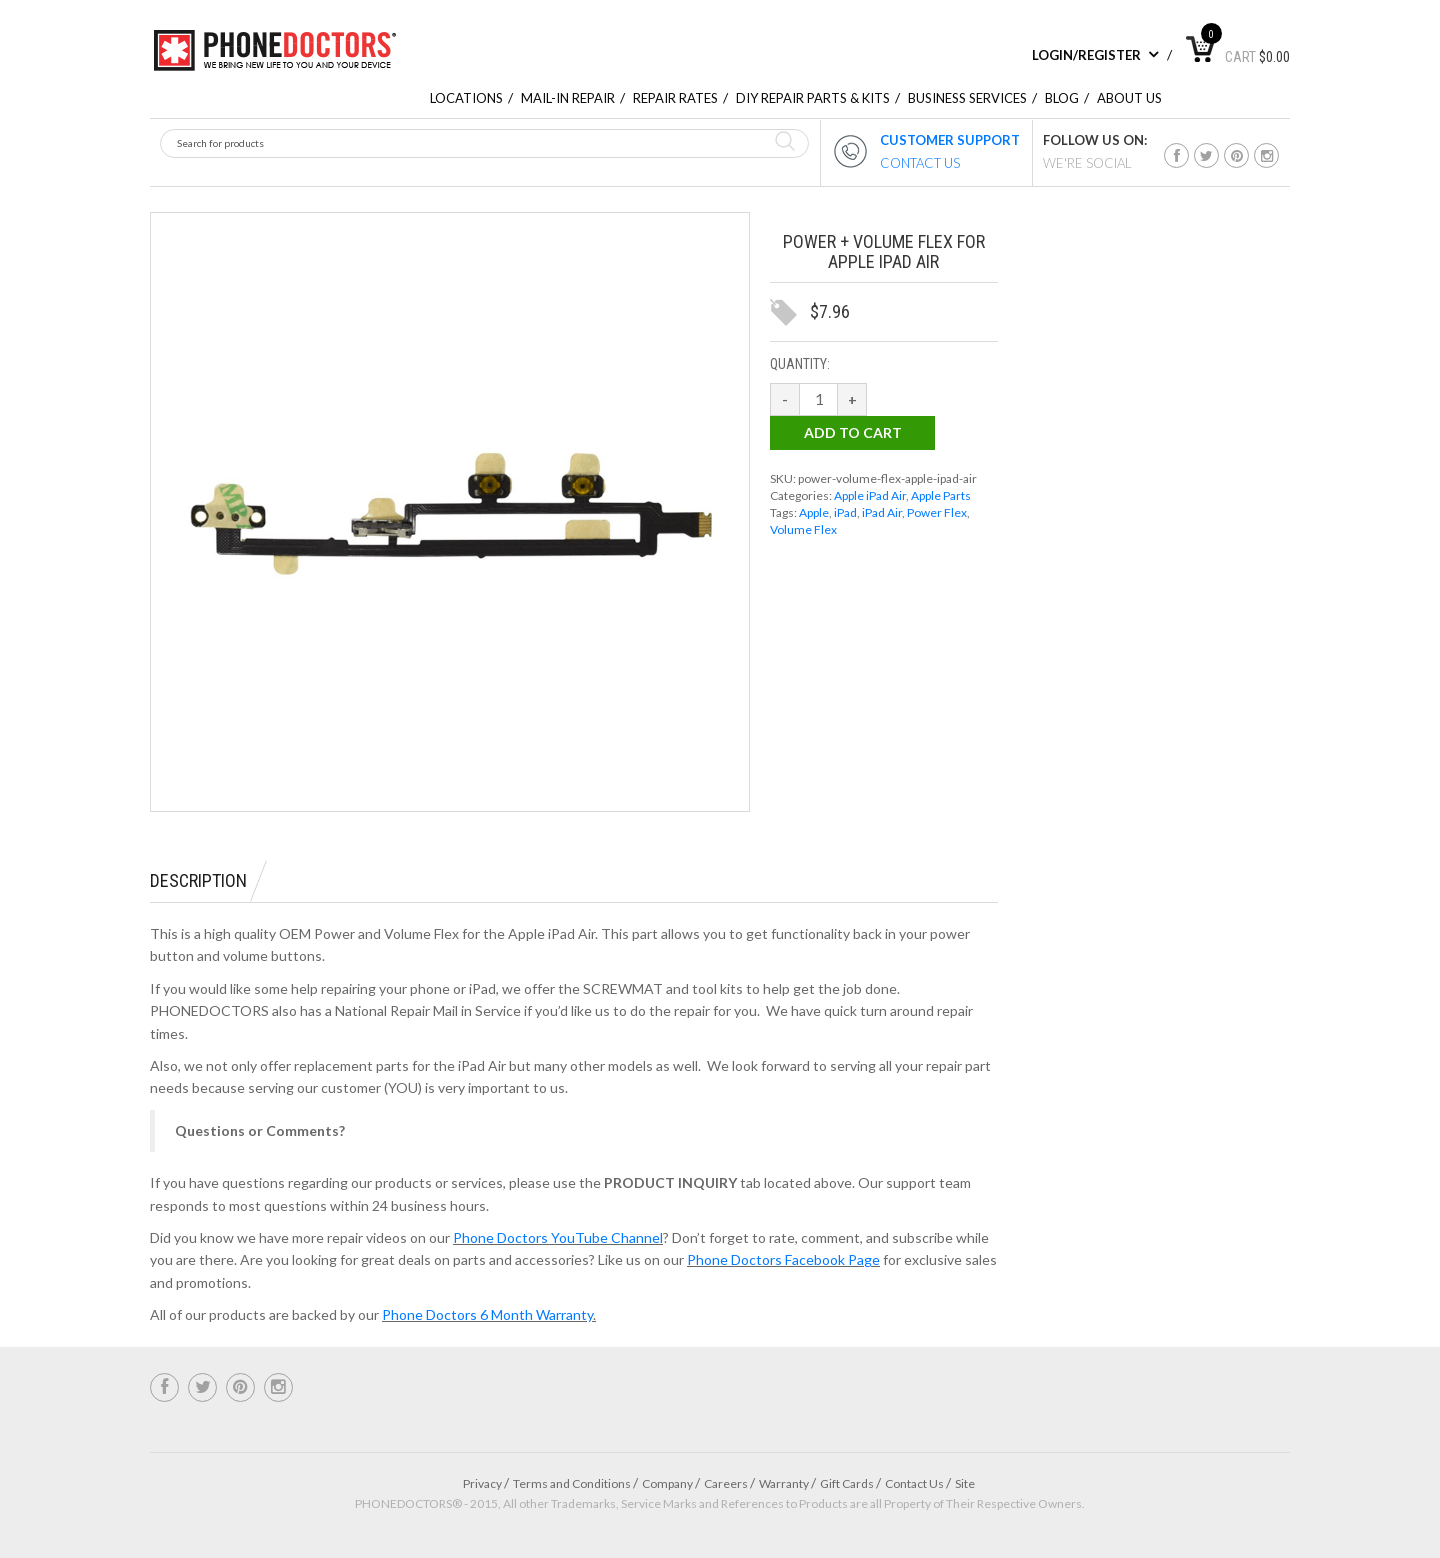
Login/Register (1095, 55)
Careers (726, 1483)
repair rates (675, 98)
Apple (814, 512)
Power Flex (937, 512)
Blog (1062, 98)
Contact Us (914, 1483)
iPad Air (882, 512)
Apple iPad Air (870, 495)
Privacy (482, 1483)
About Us (1129, 98)
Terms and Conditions (572, 1483)
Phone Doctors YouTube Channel (558, 1237)
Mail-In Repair (568, 98)
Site (965, 1483)
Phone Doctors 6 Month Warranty (487, 1314)
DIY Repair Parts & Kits (813, 98)
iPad (845, 512)
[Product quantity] (819, 399)
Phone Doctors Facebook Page (783, 1259)
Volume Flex (803, 529)
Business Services (967, 98)
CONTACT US (920, 163)
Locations (466, 98)
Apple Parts (941, 495)
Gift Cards (847, 1483)
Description (198, 880)
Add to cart (853, 432)
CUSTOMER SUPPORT (950, 140)
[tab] (208, 881)
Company (667, 1483)
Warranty (784, 1483)
